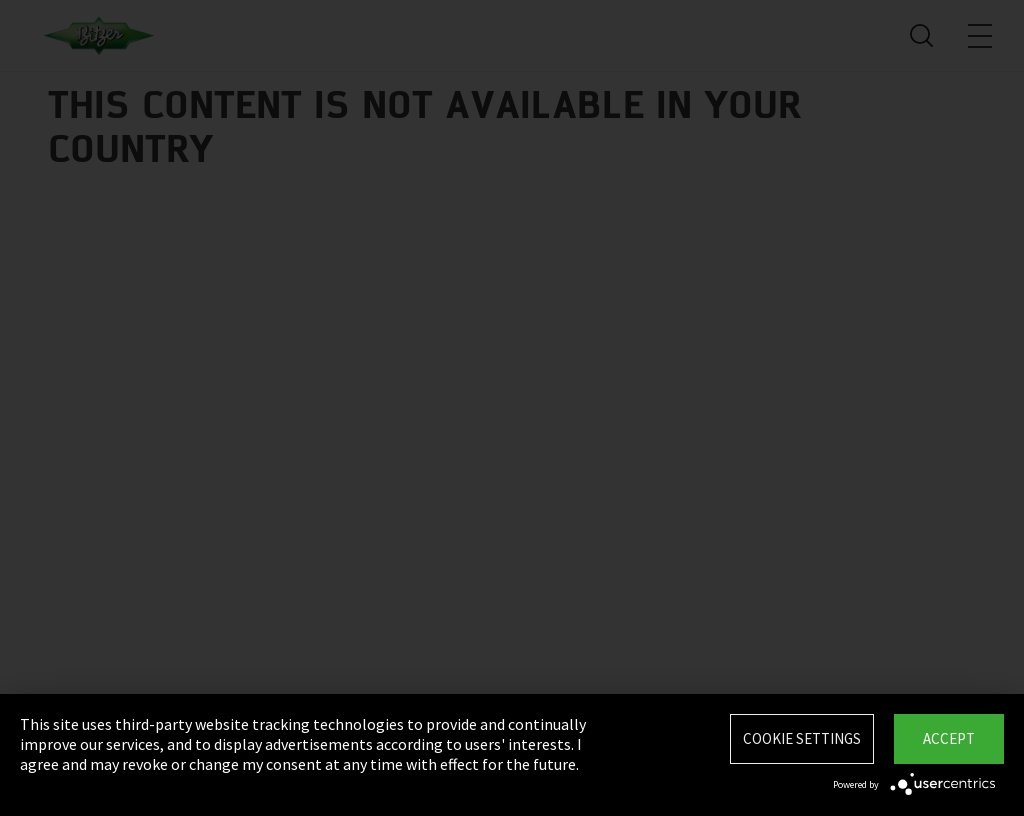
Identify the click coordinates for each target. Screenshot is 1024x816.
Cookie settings (802, 738)
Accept (949, 738)
